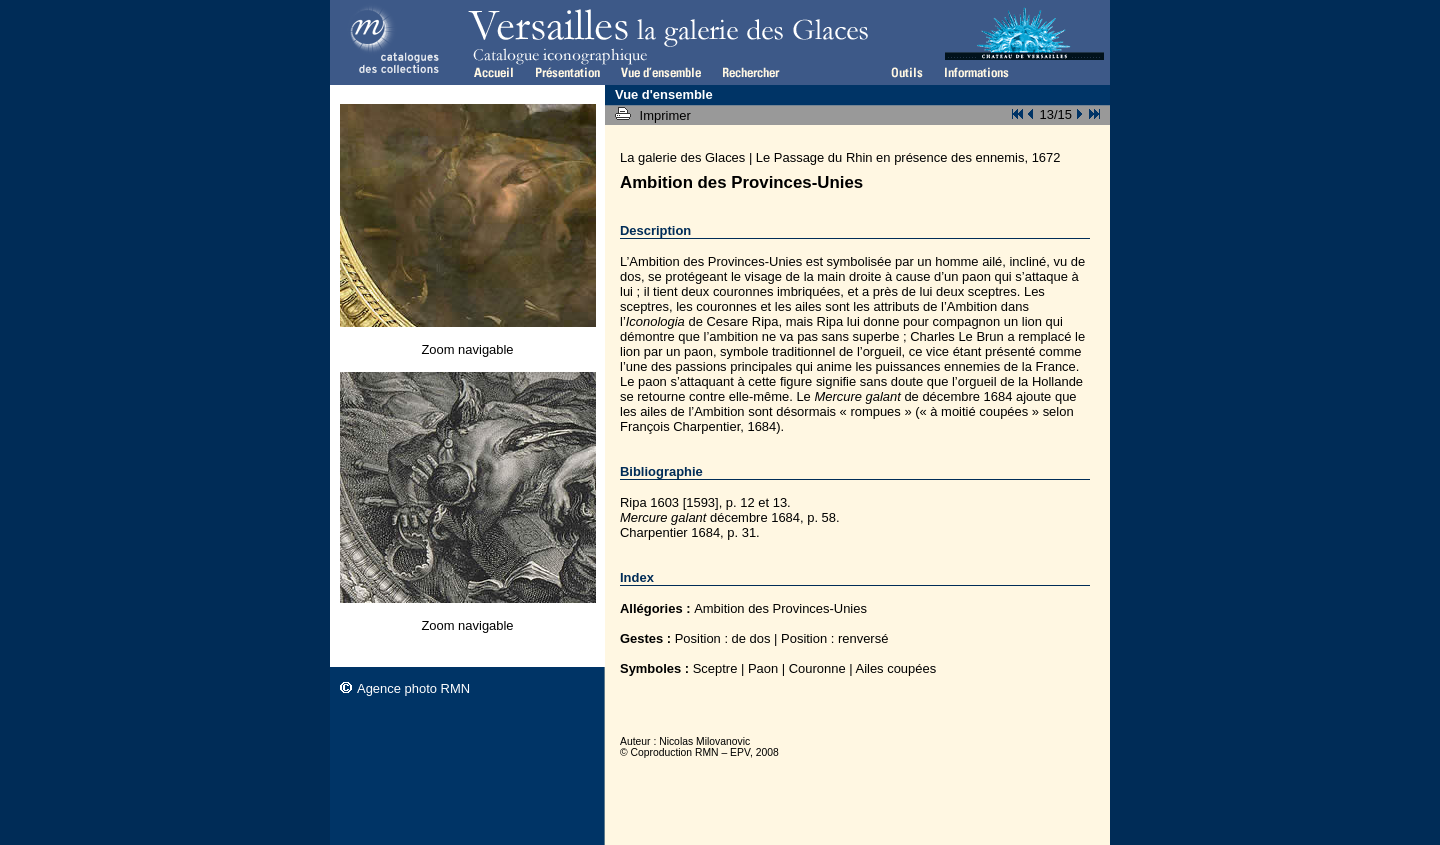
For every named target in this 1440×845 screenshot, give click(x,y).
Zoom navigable (467, 349)
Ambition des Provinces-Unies (780, 608)
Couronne (817, 668)
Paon (763, 668)
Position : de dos (723, 638)
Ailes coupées (896, 668)
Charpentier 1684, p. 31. (690, 532)
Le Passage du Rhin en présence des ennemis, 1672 (908, 157)
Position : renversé (834, 638)
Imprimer (667, 115)
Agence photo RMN (413, 688)
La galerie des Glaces (682, 157)
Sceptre (715, 668)
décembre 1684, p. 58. (730, 517)
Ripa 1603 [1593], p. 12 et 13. (705, 502)
